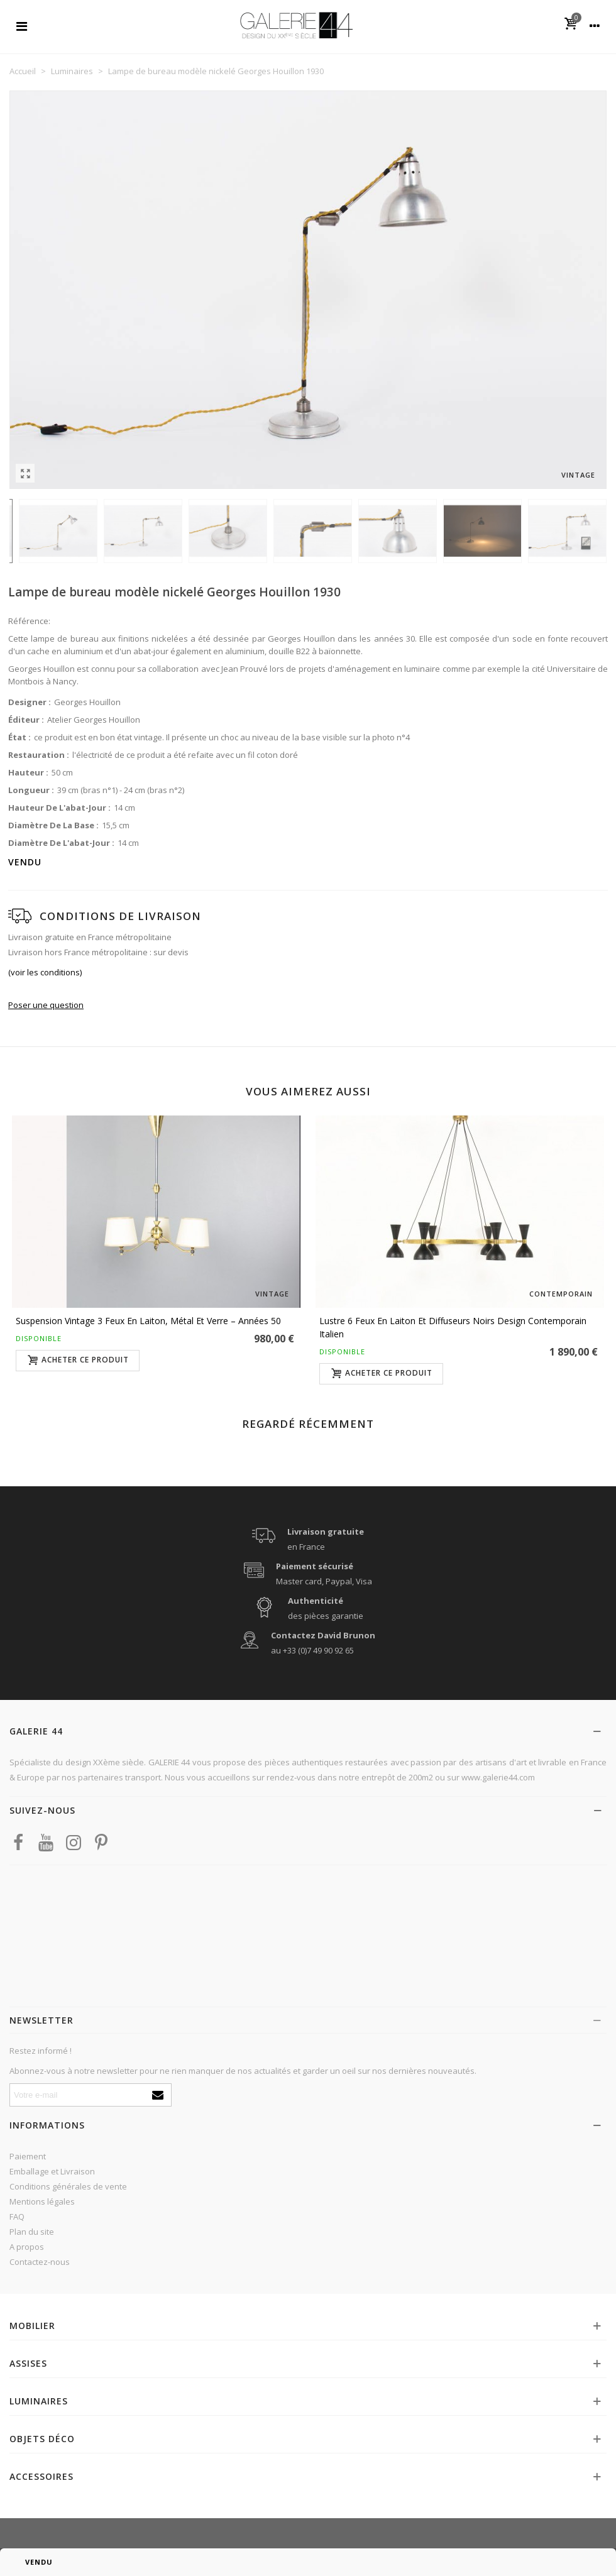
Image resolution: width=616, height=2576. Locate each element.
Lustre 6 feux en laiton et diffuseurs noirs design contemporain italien (452, 1327)
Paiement (27, 2156)
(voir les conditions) (45, 972)
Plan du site (31, 2231)
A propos (26, 2246)
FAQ (17, 2216)
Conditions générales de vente (68, 2186)
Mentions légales (42, 2201)
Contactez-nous (39, 2261)
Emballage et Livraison (52, 2171)
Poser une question (46, 1005)
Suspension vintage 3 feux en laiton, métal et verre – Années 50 (148, 1321)
